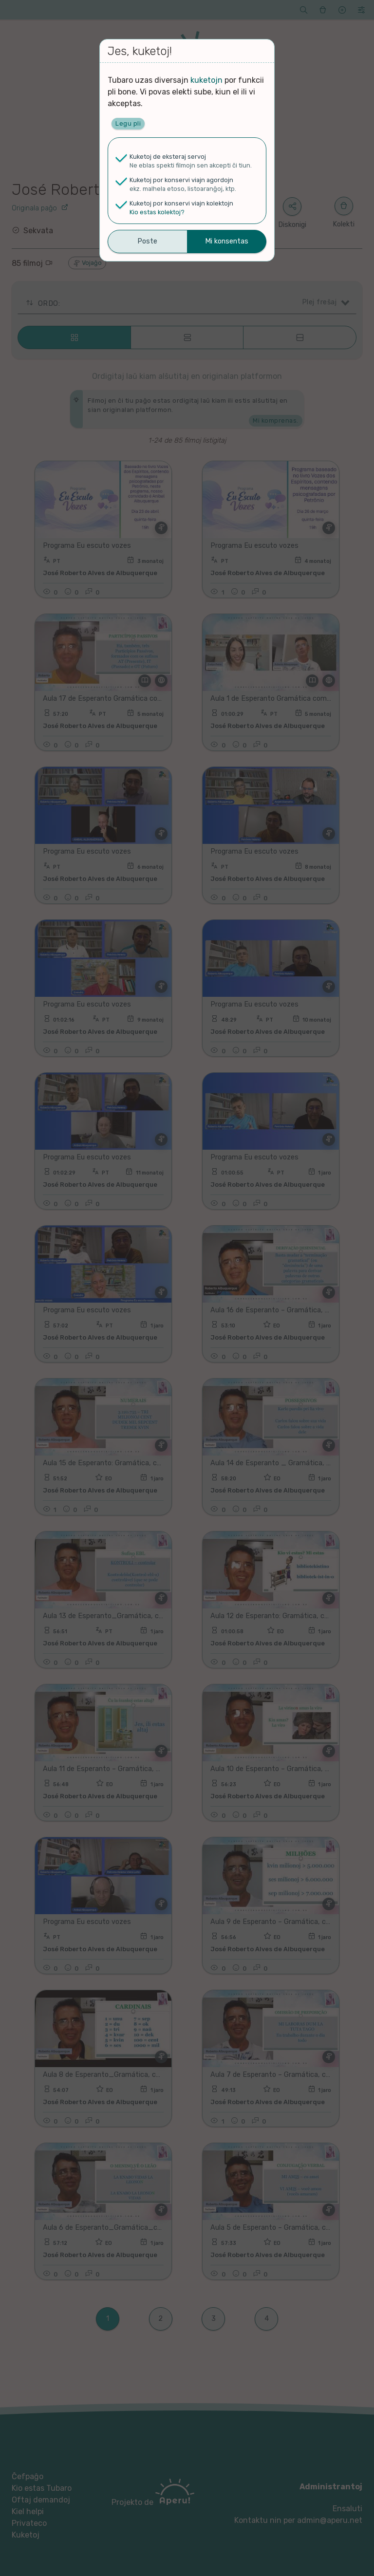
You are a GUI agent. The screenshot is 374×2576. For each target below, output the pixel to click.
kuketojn (206, 80)
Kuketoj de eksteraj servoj (168, 156)
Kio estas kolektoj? (157, 212)
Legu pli (128, 123)
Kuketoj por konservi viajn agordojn (181, 180)
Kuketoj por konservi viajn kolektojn (181, 203)
